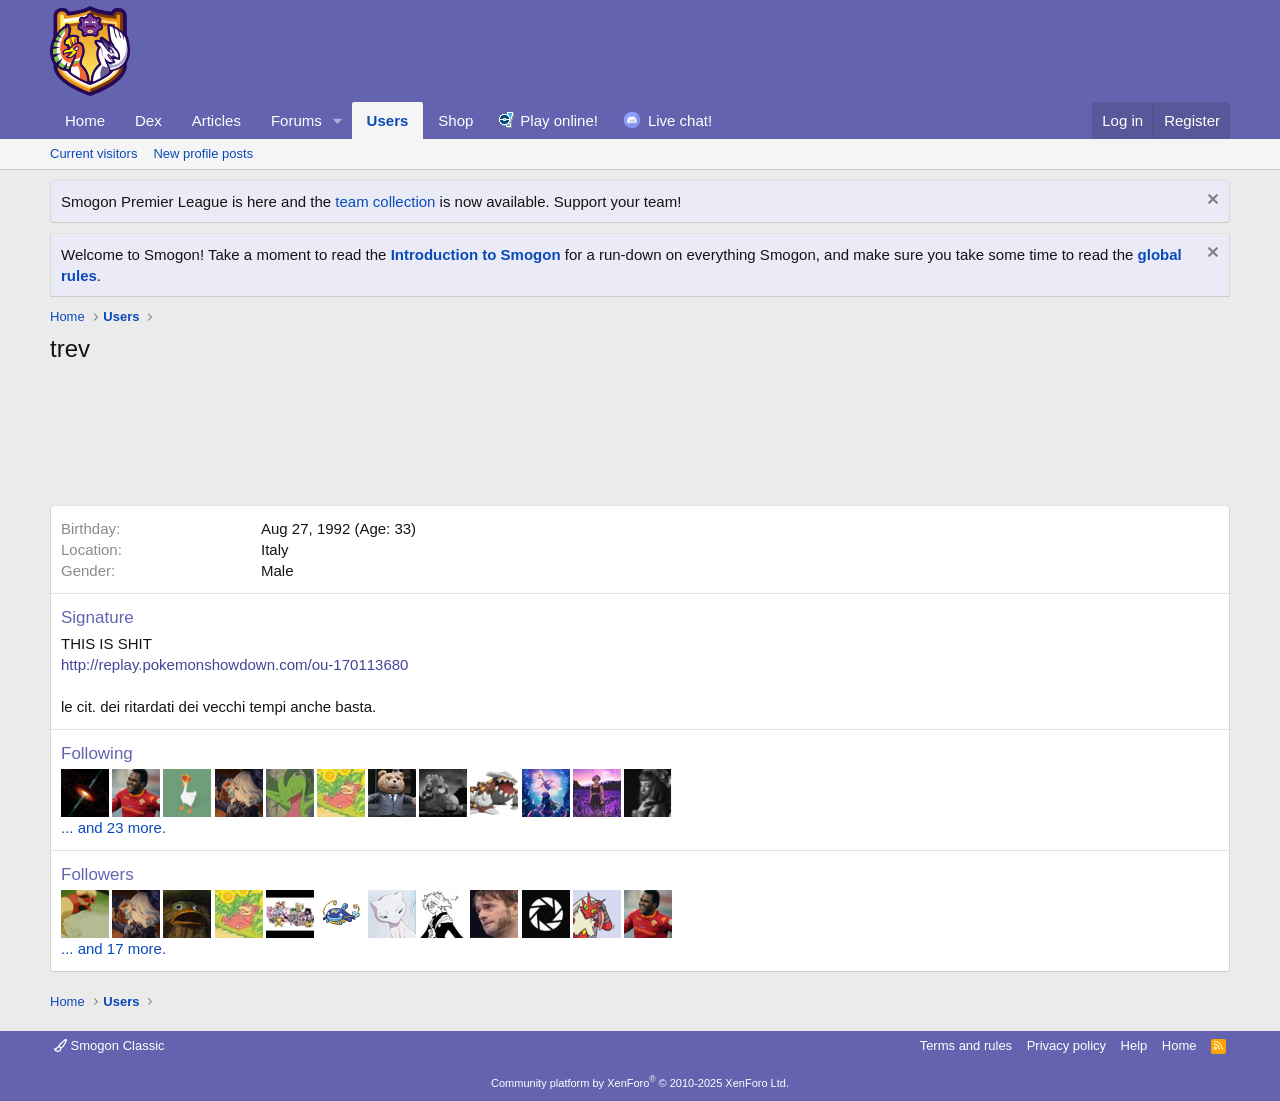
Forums (296, 120)
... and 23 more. (113, 827)
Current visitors (93, 153)
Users (388, 120)
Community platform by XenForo (640, 1083)
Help (1134, 1045)
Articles (216, 120)
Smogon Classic (109, 1045)
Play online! (559, 120)
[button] (338, 120)
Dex (148, 120)
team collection (385, 201)
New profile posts (203, 153)
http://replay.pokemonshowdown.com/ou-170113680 (234, 664)
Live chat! (680, 120)
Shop (455, 120)
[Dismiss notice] (1210, 201)
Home (85, 120)
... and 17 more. (113, 948)
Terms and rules (966, 1045)
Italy (275, 549)
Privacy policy (1066, 1045)
